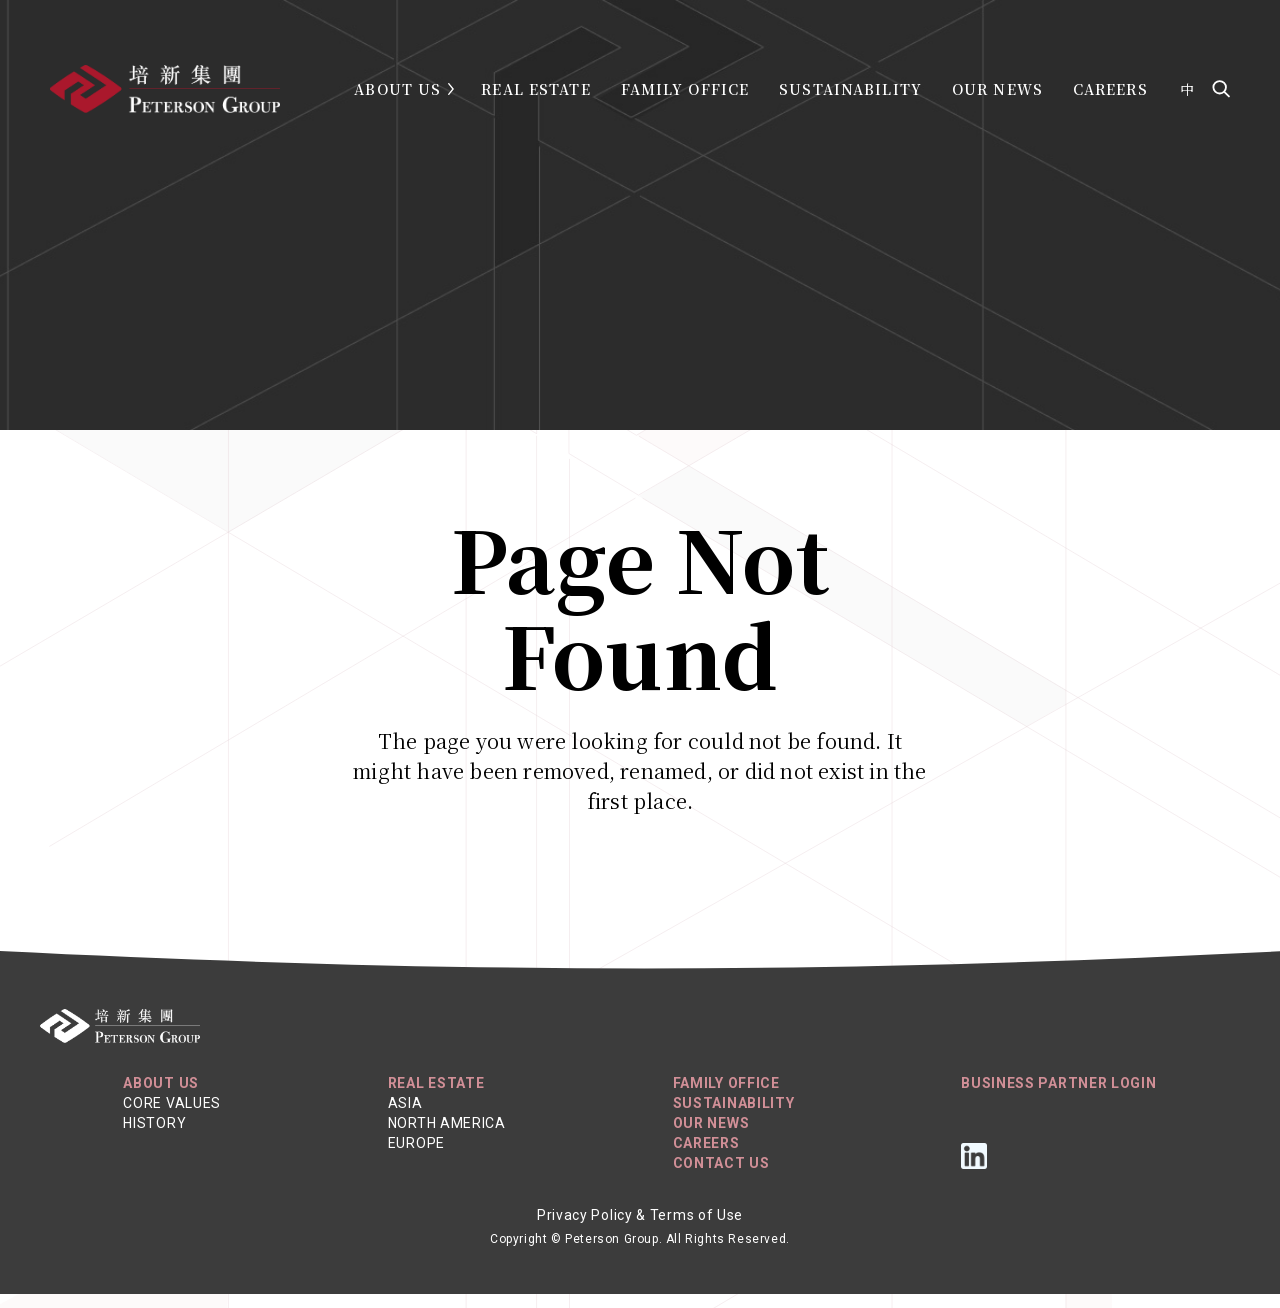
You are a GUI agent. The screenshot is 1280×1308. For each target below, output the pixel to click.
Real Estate (535, 89)
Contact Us (721, 1177)
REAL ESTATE (436, 1097)
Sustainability (850, 89)
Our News (997, 89)
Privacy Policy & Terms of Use (640, 1229)
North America (447, 1137)
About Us (397, 89)
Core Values (172, 1117)
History (154, 1137)
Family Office (685, 89)
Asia (405, 1117)
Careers (1110, 89)
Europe (416, 1157)
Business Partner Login (1058, 1097)
